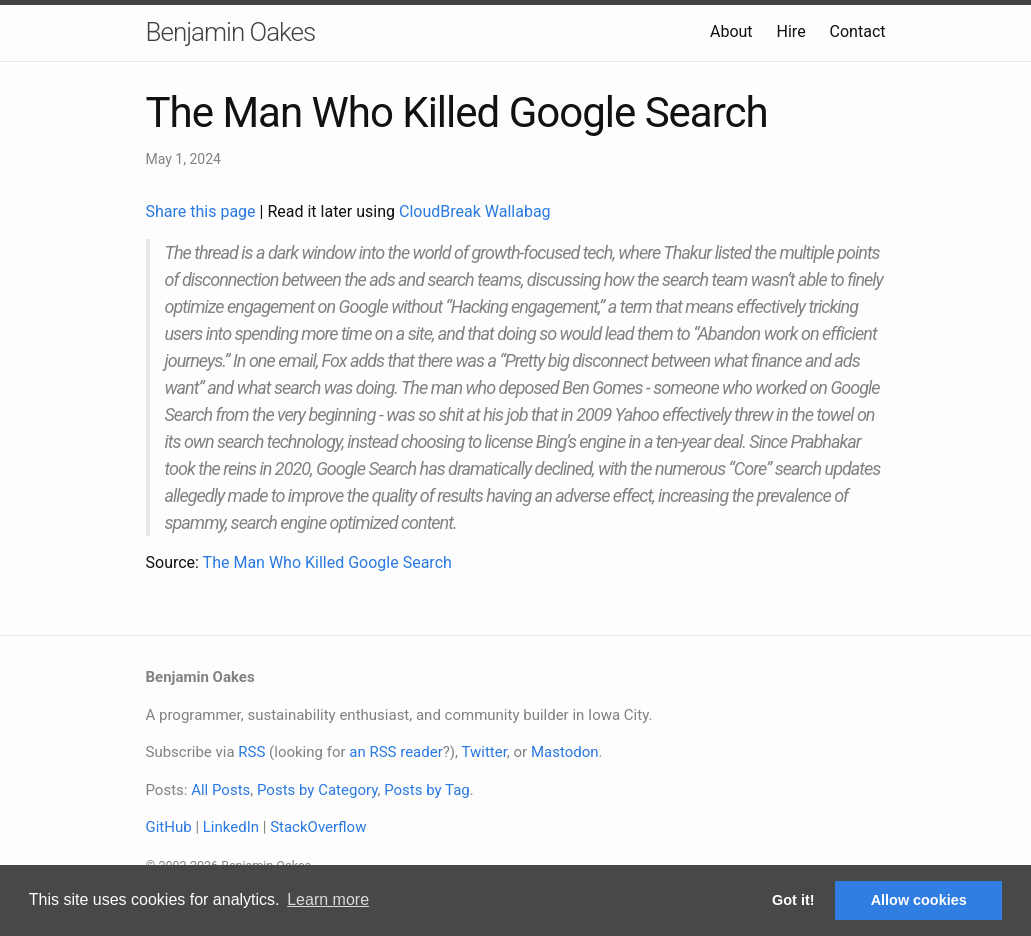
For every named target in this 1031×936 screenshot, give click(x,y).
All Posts (220, 790)
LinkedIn (231, 827)
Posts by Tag (427, 790)
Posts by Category (317, 790)
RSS (251, 752)
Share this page (203, 211)
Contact (858, 31)
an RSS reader (396, 752)
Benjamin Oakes (231, 32)
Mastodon (565, 752)
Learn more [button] (328, 899)
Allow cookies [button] (919, 900)
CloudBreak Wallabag (475, 211)
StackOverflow (318, 827)
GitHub (169, 827)
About (731, 31)
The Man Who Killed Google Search (327, 562)
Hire (791, 31)
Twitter (483, 752)
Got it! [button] (793, 900)
